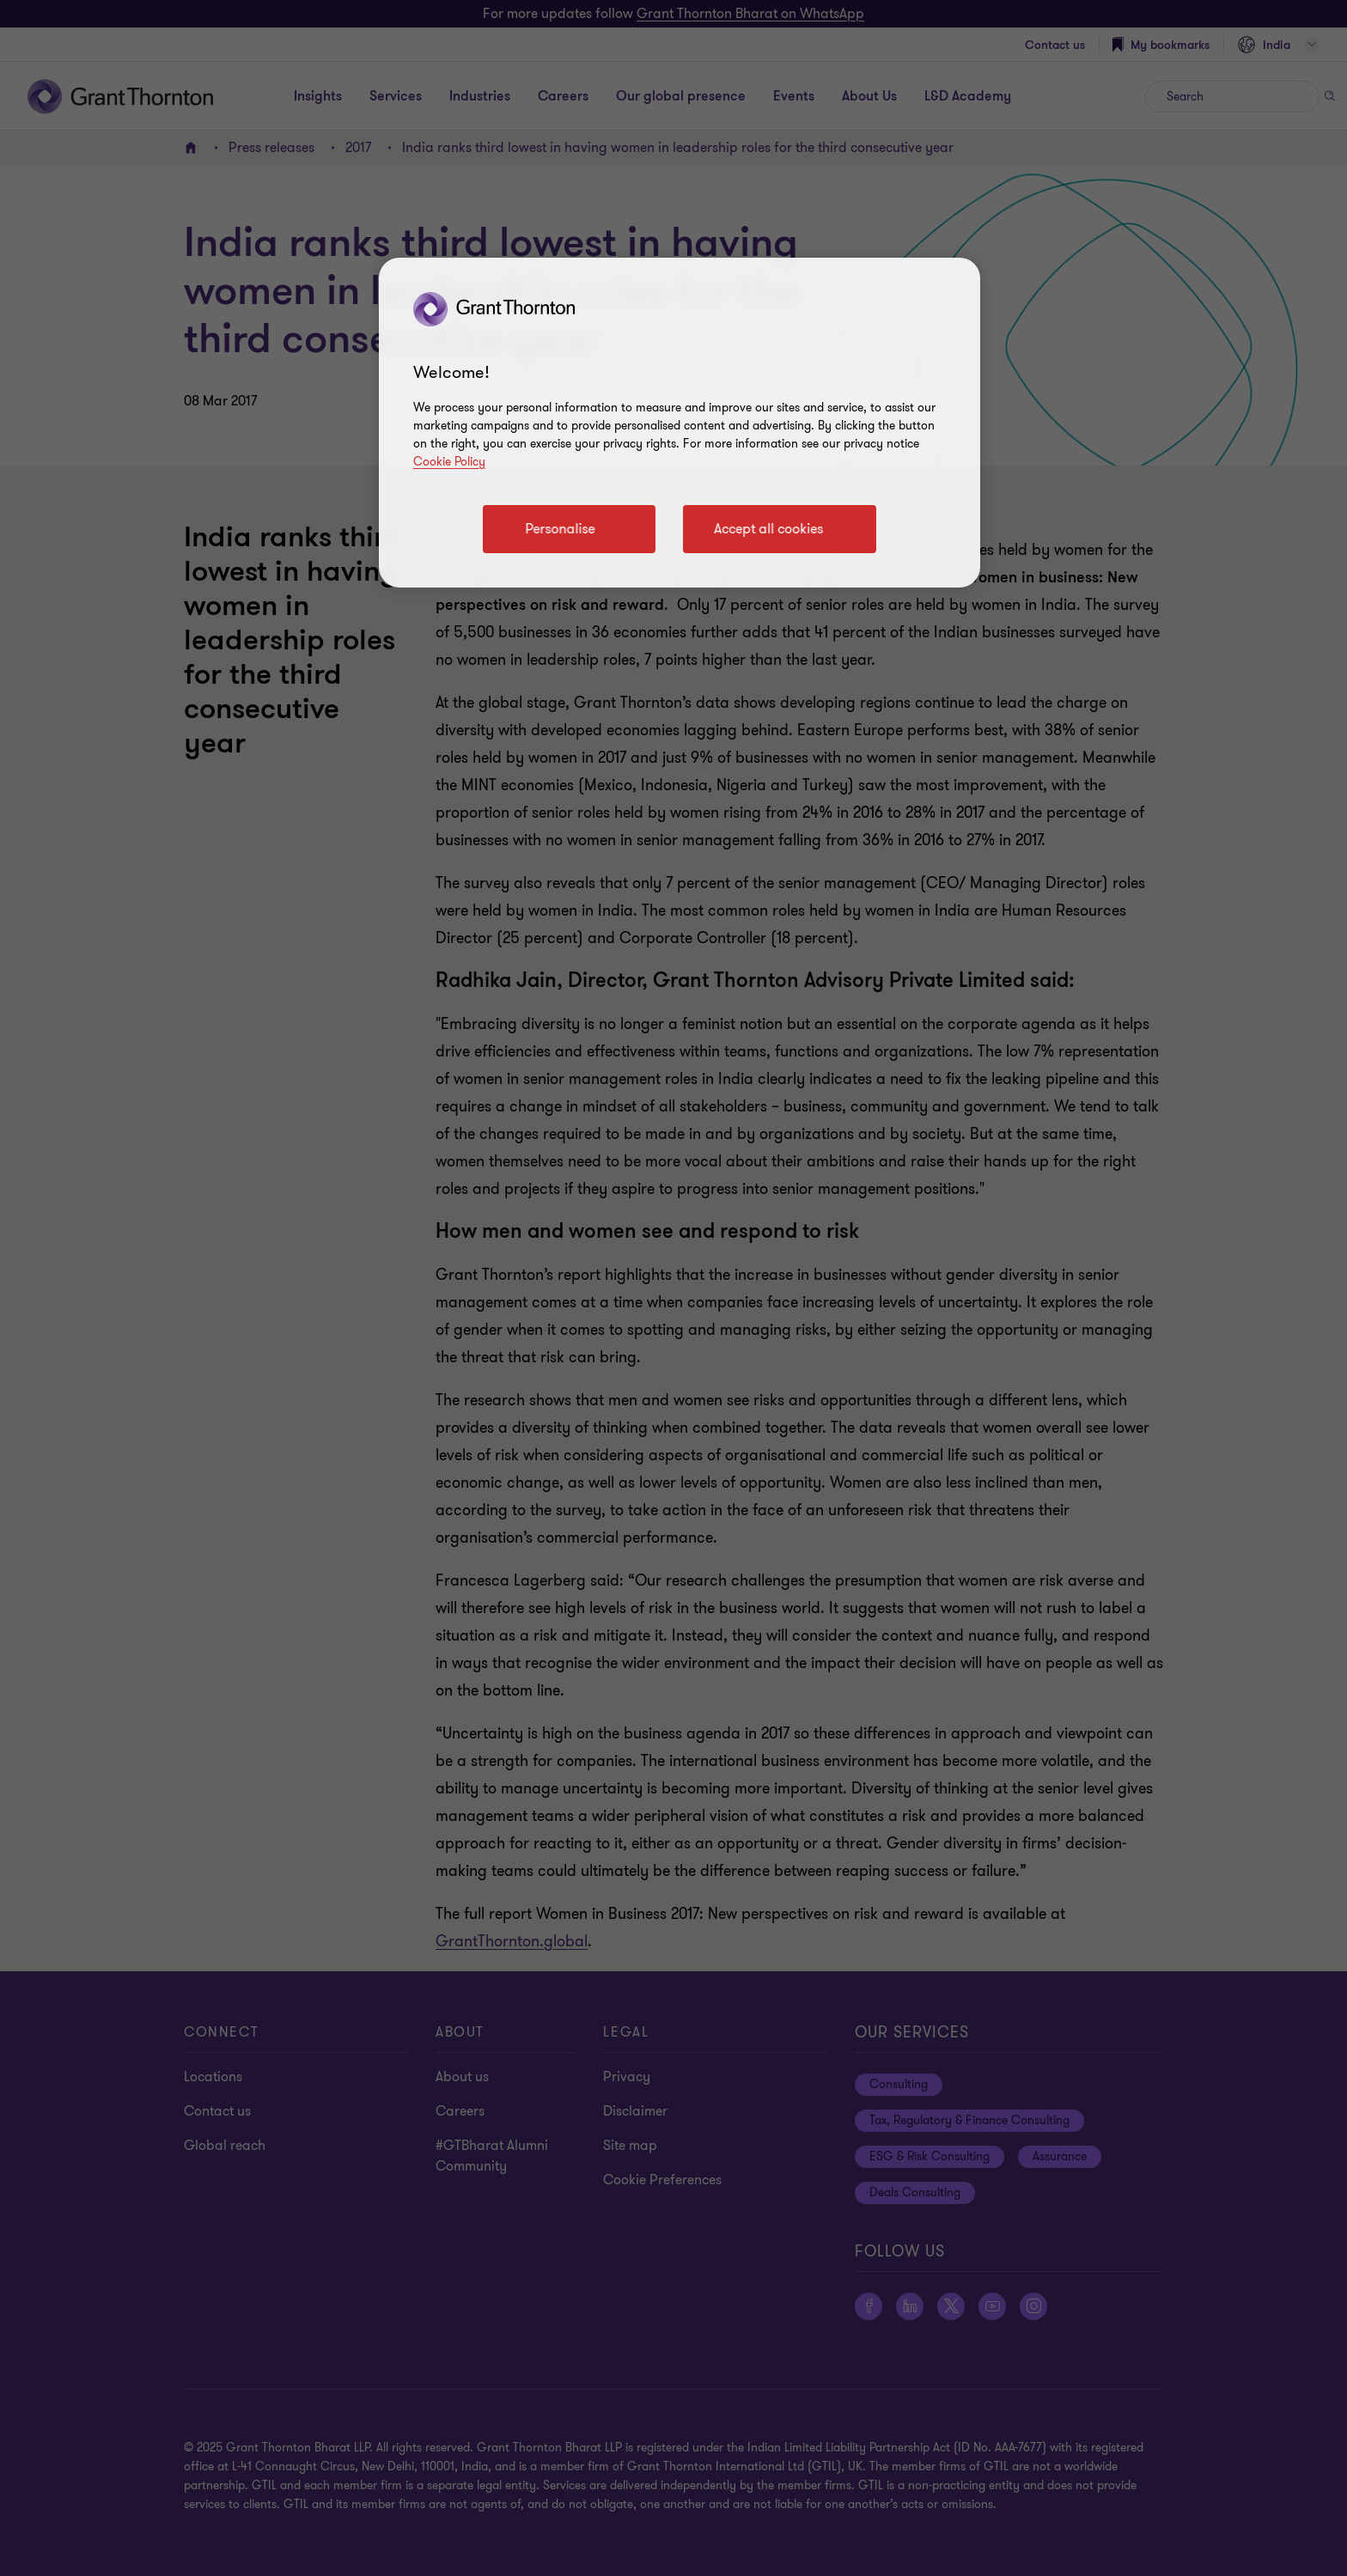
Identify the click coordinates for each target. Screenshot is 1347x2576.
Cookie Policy (449, 462)
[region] (679, 423)
